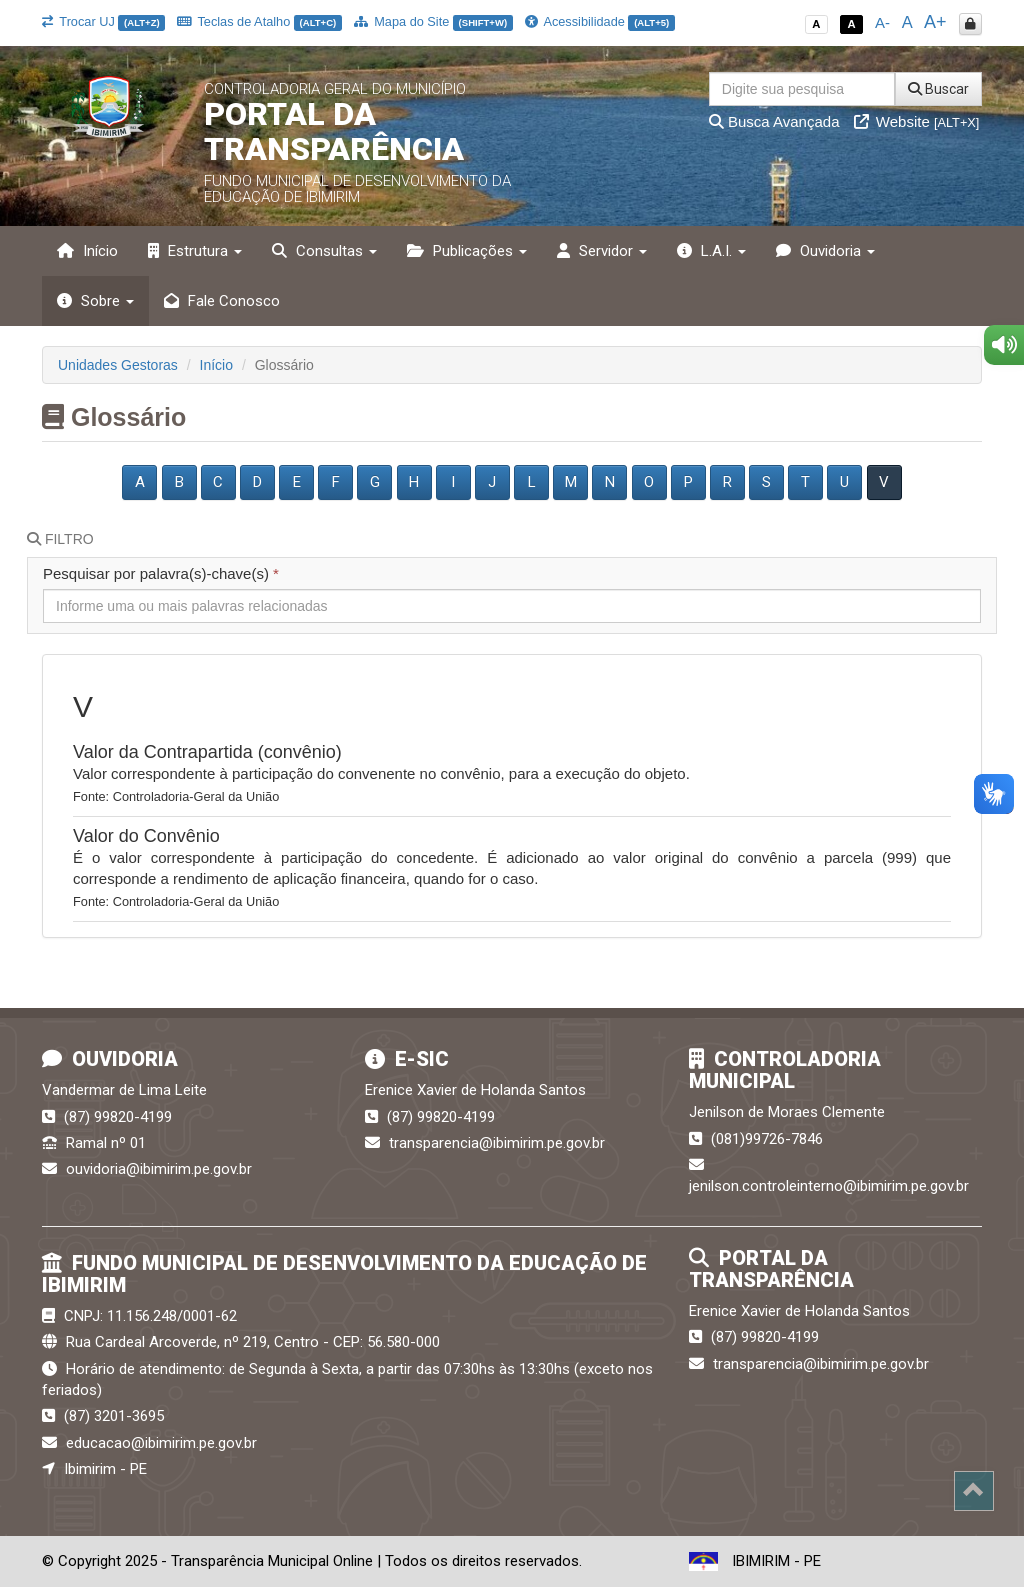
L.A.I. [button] (711, 251)
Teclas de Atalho (259, 21)
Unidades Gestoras (118, 365)
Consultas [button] (324, 251)
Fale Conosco (222, 301)
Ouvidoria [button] (825, 251)
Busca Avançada (774, 121)
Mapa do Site (433, 21)
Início (87, 251)
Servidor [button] (602, 251)
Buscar (938, 89)
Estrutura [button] (195, 251)
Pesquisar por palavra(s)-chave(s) (161, 573)
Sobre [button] (95, 301)
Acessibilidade (600, 21)
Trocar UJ (103, 21)
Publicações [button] (467, 251)
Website (917, 121)
